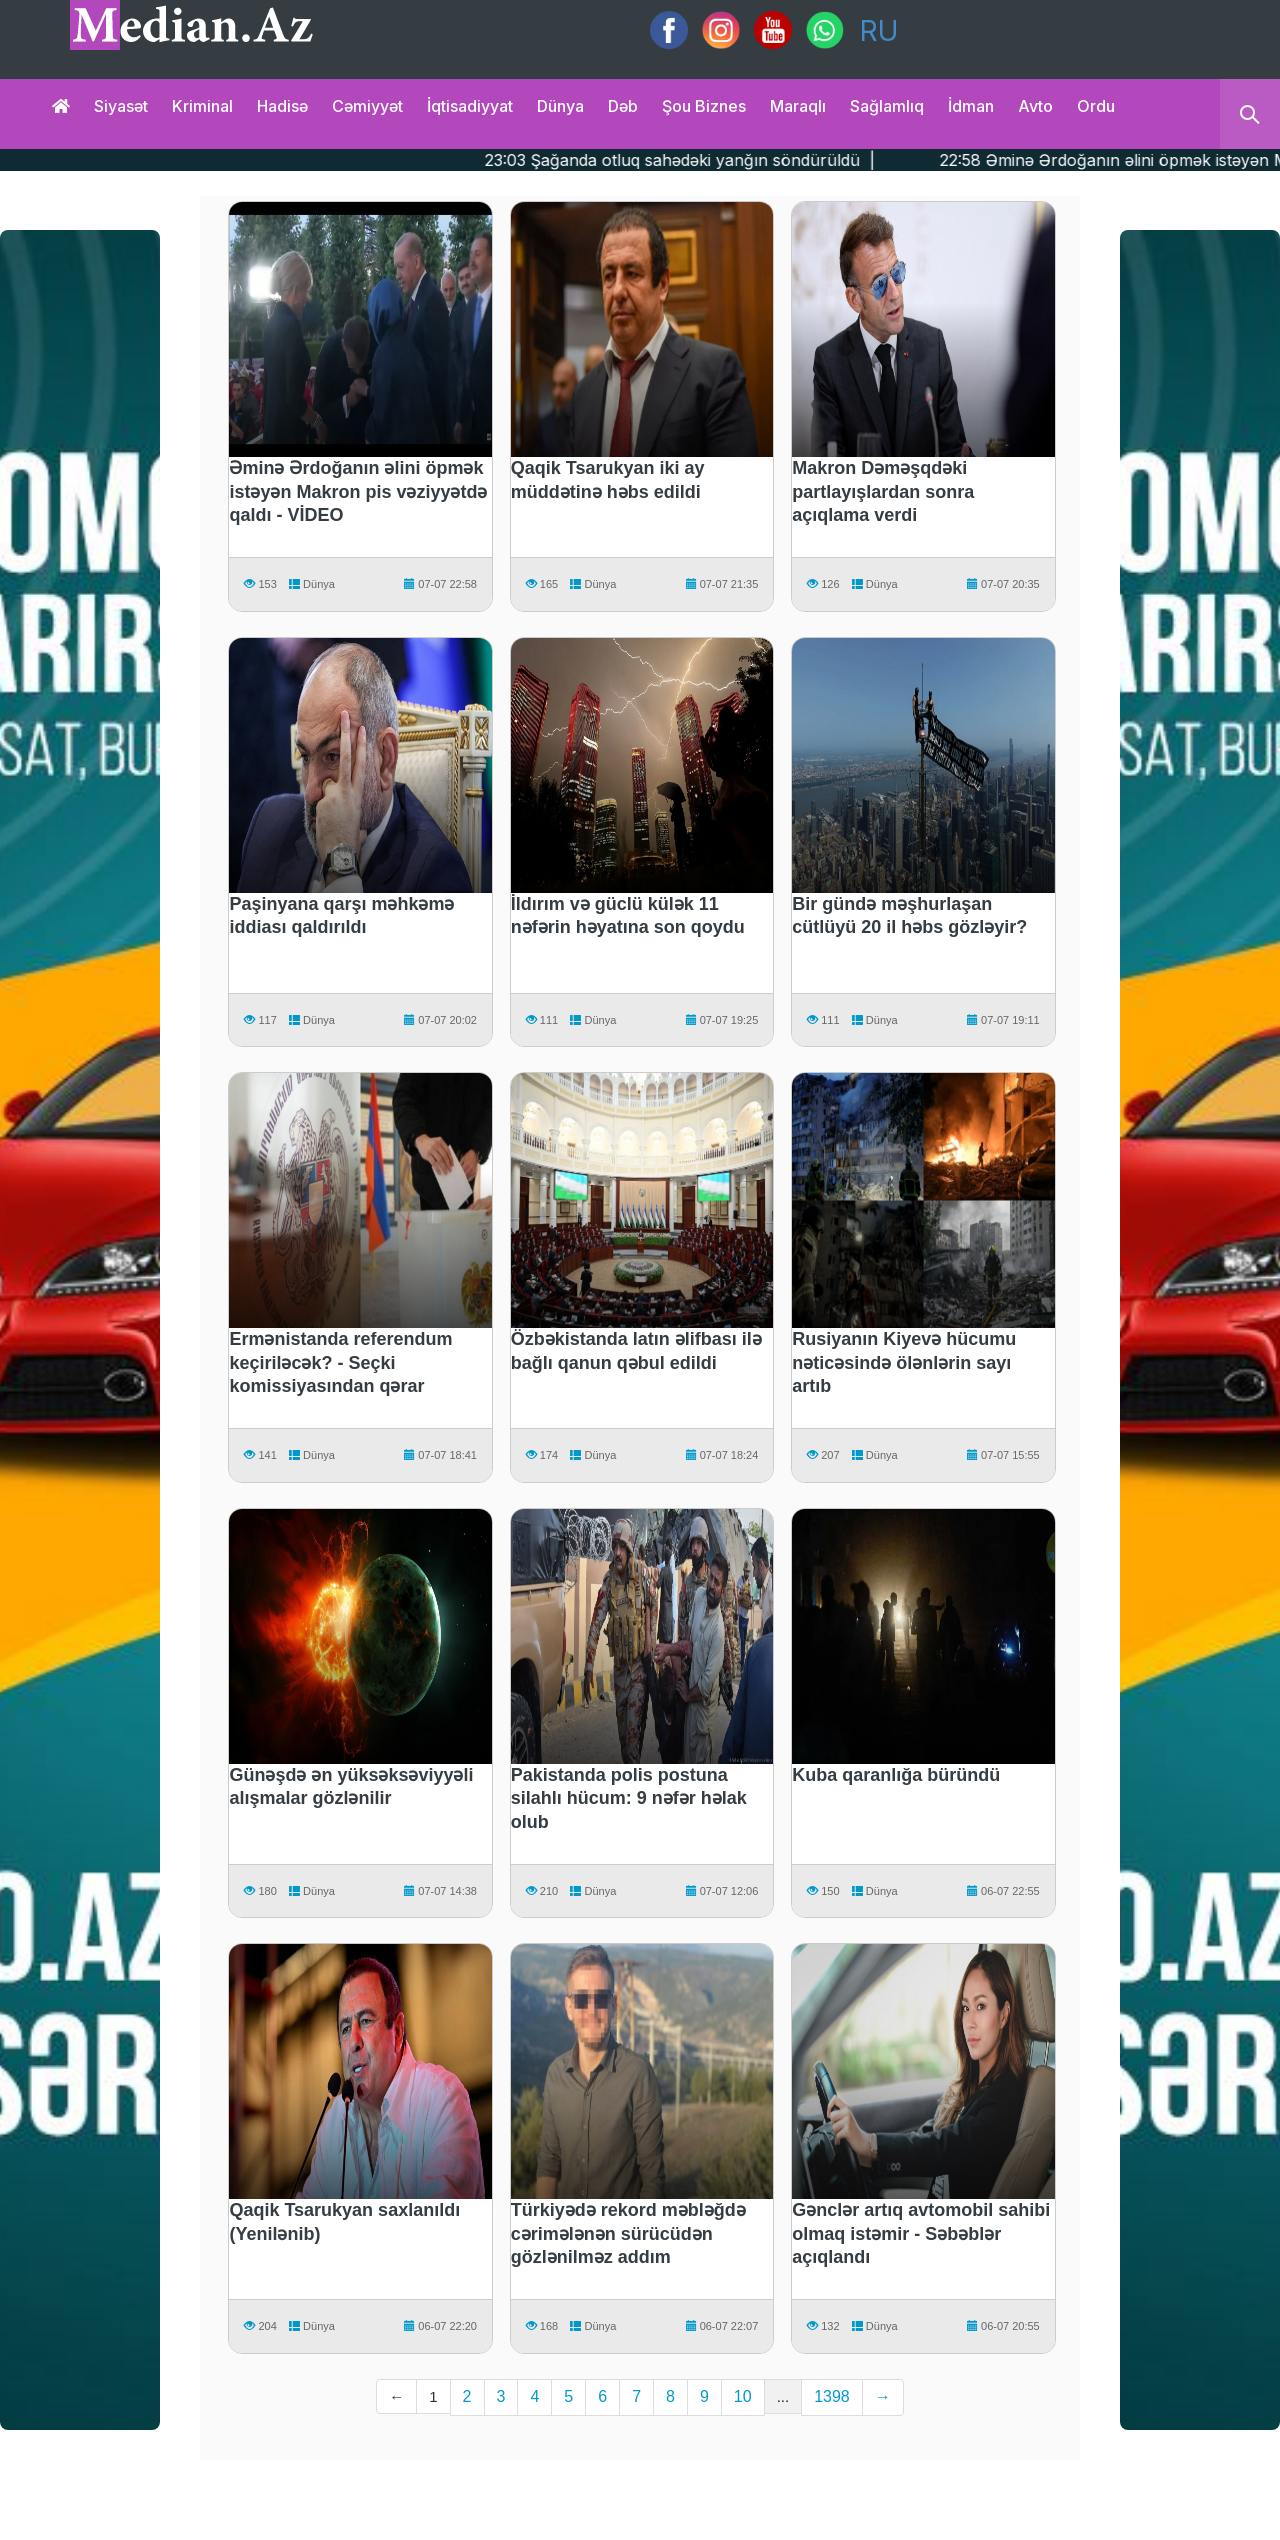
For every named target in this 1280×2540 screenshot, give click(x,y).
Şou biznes (704, 106)
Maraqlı (798, 106)
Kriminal (202, 106)
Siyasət (121, 106)
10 (743, 2396)
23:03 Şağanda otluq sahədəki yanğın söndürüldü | (746, 160)
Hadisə (282, 106)
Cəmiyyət (367, 106)
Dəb (623, 106)
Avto (1035, 106)
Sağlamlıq (887, 106)
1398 (832, 2396)
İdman (971, 106)
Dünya (560, 106)
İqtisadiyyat (470, 106)
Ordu (1096, 106)
